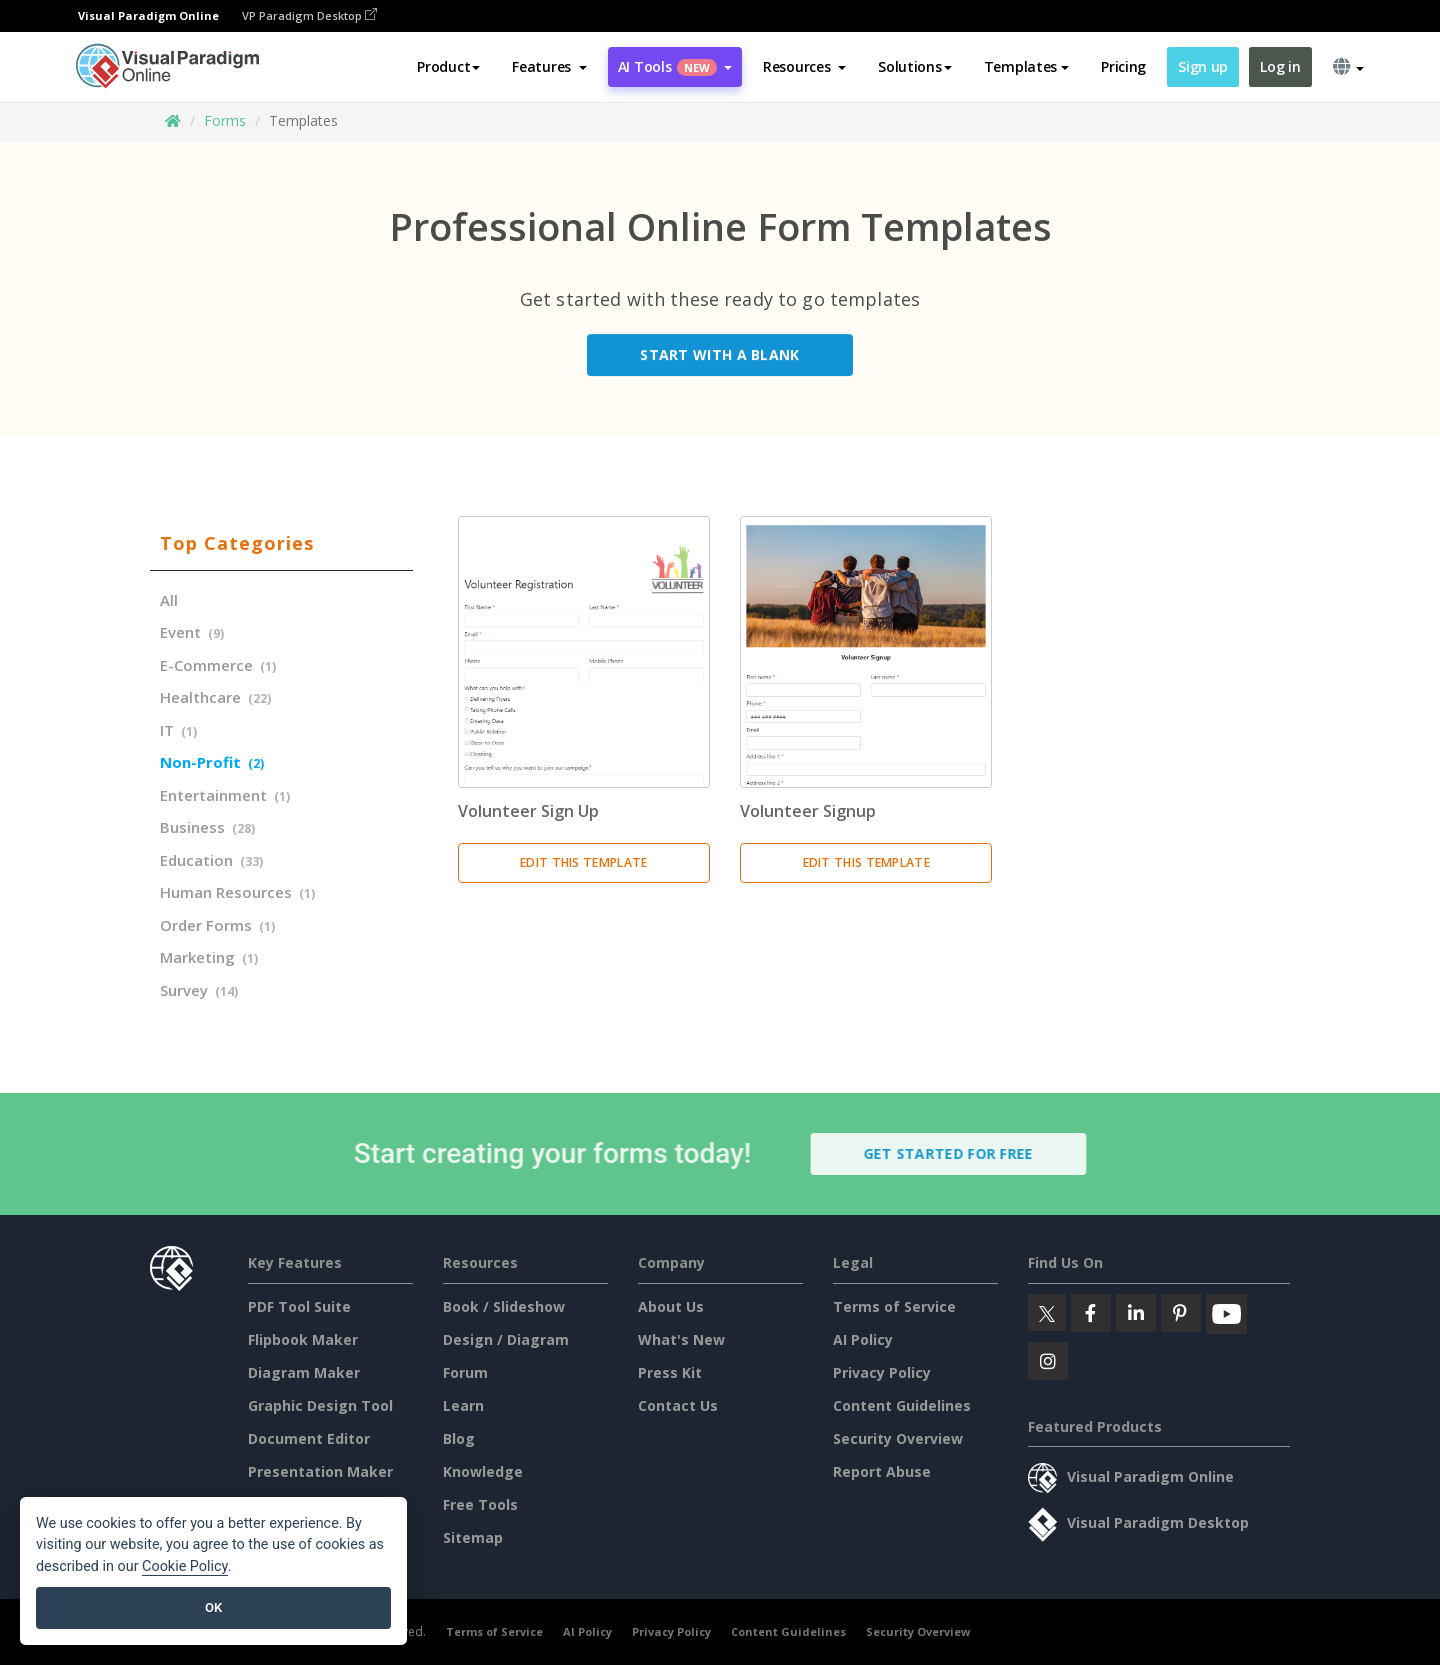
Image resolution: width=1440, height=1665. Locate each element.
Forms (225, 120)
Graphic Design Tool (320, 1405)
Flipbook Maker (303, 1339)
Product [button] (448, 66)
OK (213, 1607)
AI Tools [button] (675, 66)
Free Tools (480, 1504)
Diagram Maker (304, 1372)
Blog (459, 1438)
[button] (549, 67)
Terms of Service (894, 1306)
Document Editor (309, 1438)
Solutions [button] (914, 66)
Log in (1280, 66)
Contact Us (678, 1405)
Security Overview (898, 1438)
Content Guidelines (902, 1405)
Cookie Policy (185, 1566)
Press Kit (670, 1372)
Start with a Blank (719, 358)
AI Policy (863, 1339)
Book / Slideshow (504, 1306)
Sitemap (473, 1537)
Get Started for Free (960, 1153)
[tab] (281, 544)
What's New (681, 1339)
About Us (671, 1306)
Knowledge (483, 1471)
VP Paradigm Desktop (309, 15)
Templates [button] (1026, 66)
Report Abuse (882, 1471)
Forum (465, 1372)
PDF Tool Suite (299, 1306)
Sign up (1203, 66)
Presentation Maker (320, 1471)
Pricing (1123, 66)
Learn (463, 1405)
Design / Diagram (506, 1339)
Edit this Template (583, 862)
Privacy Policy (882, 1372)
